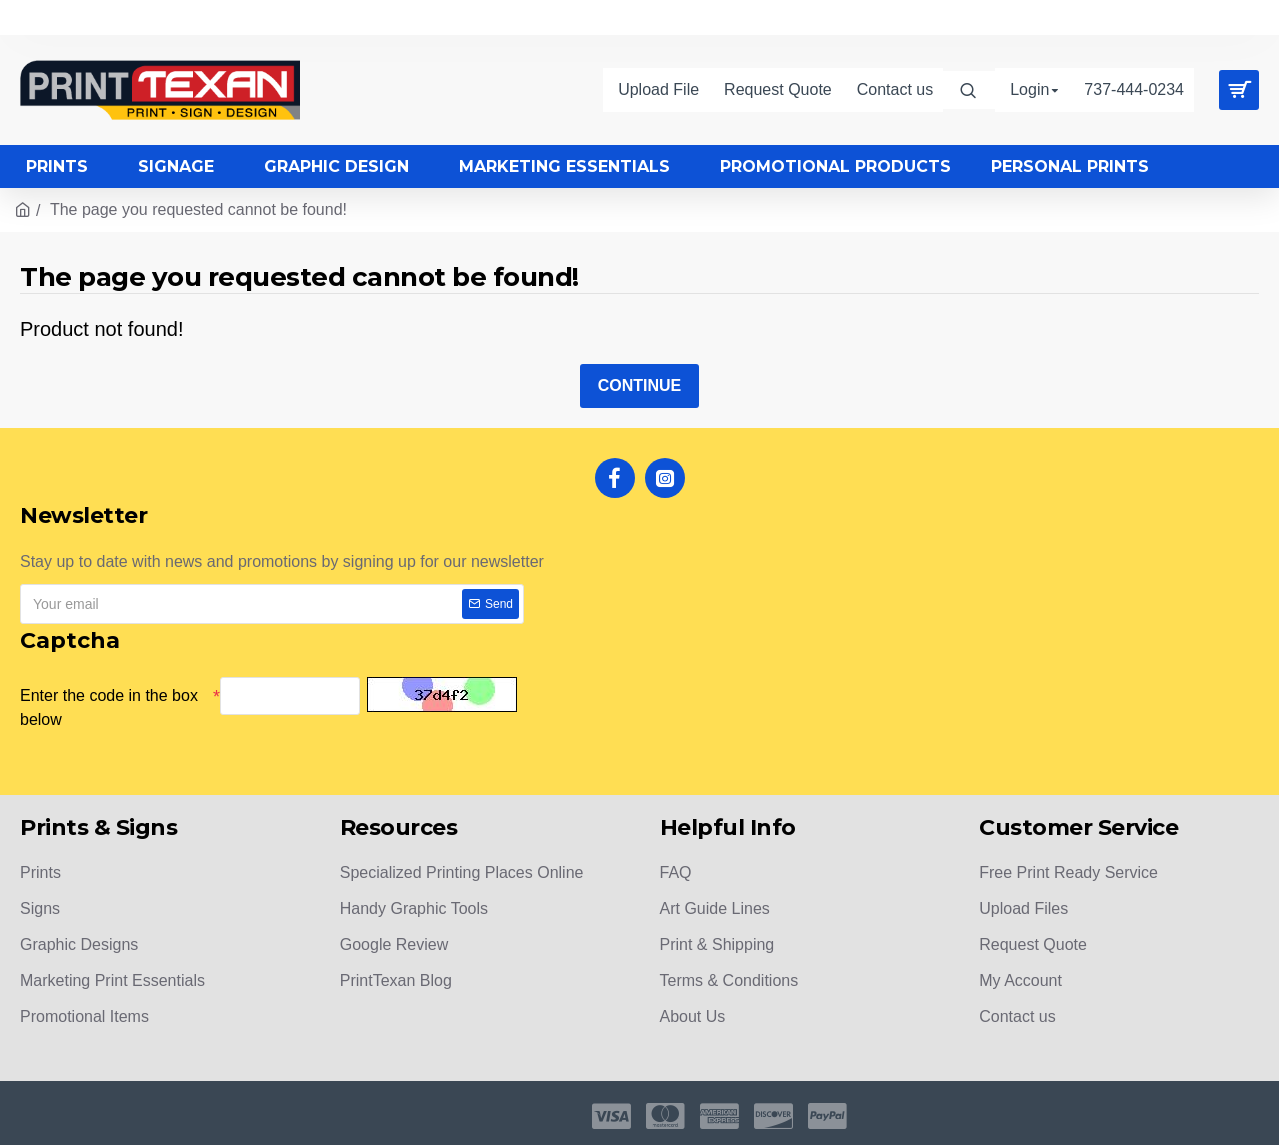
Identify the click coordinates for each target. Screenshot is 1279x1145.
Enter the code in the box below (109, 707)
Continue (640, 385)
